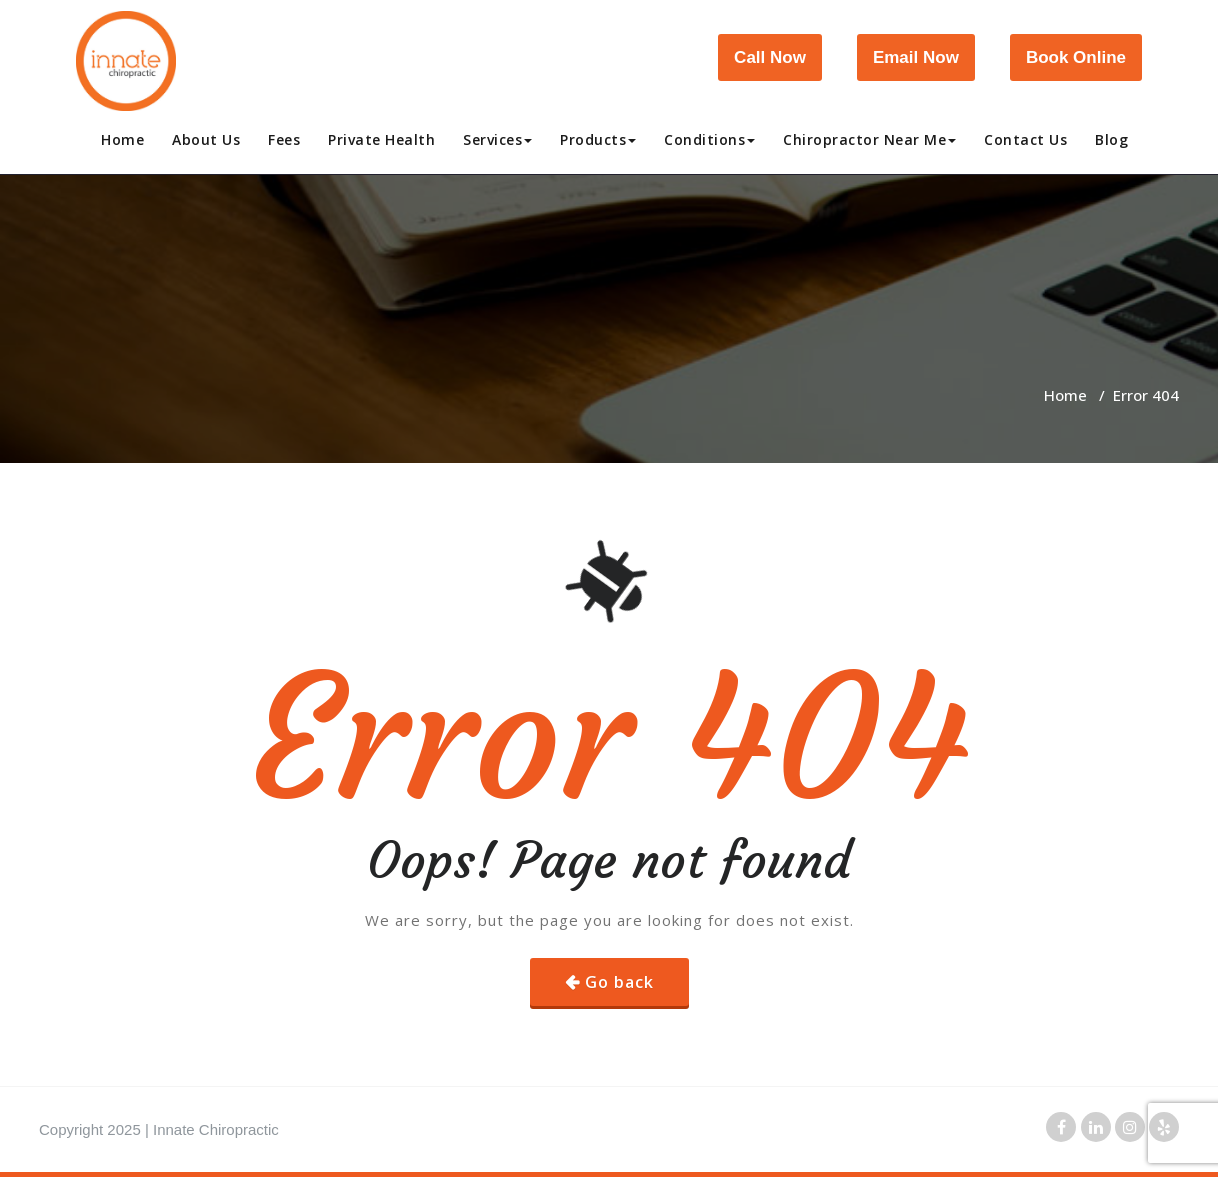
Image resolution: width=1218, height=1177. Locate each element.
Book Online (1076, 57)
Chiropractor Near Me (869, 139)
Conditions (709, 139)
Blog (1111, 139)
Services (497, 139)
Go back (619, 982)
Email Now (916, 57)
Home (122, 139)
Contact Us (1025, 139)
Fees (284, 139)
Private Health (381, 139)
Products (598, 139)
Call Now (770, 57)
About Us (206, 139)
